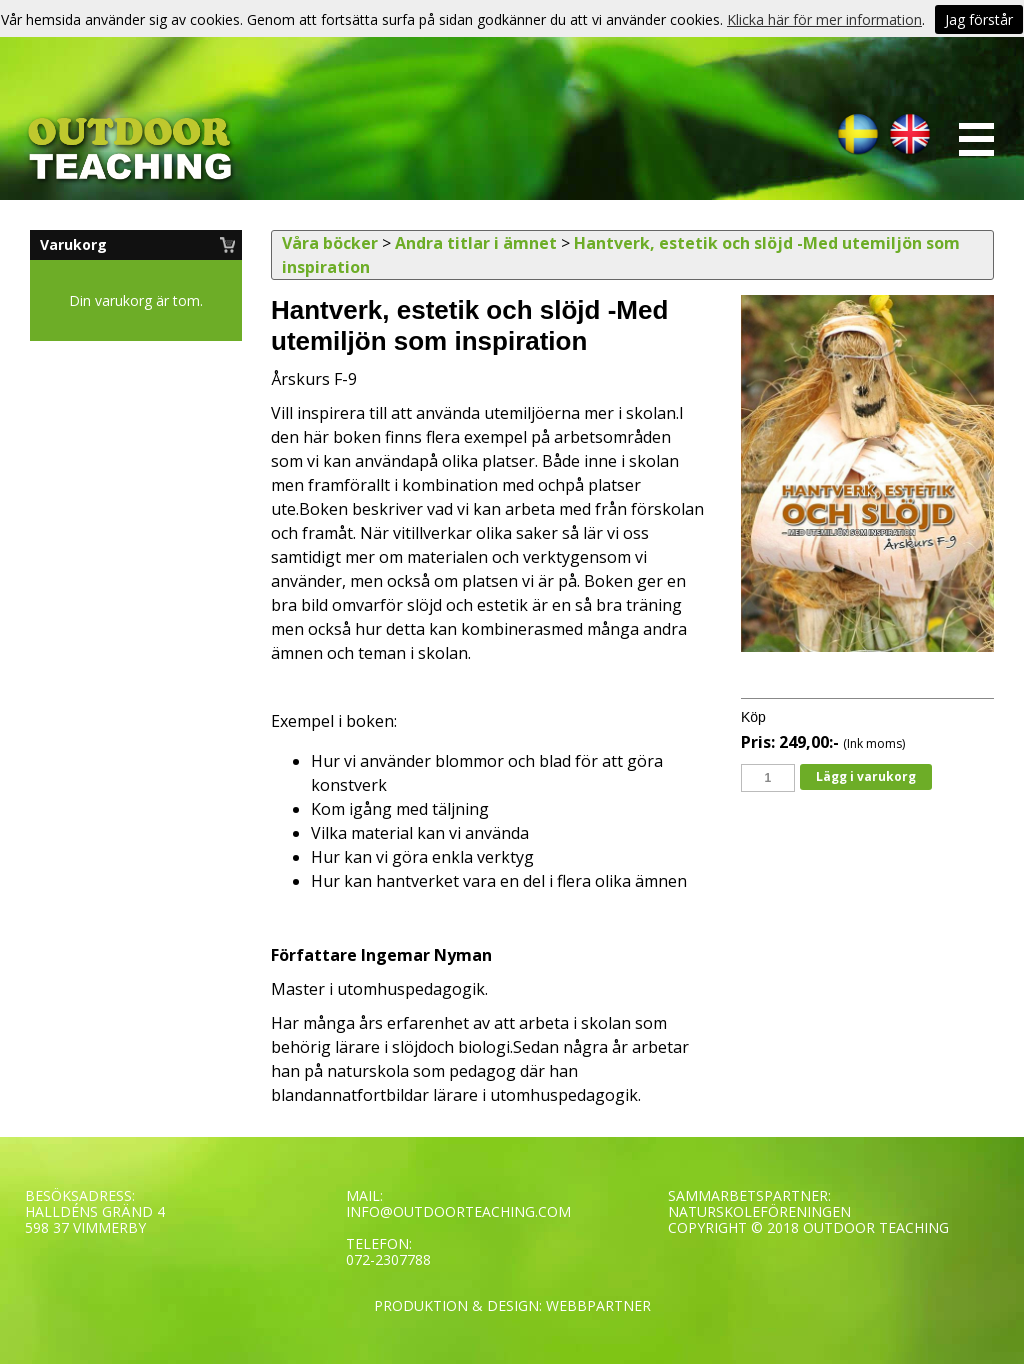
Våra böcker (330, 243)
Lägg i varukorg (866, 776)
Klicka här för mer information (824, 19)
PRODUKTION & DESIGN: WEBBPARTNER (512, 1305)
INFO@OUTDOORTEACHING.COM (458, 1211)
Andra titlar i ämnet (476, 243)
